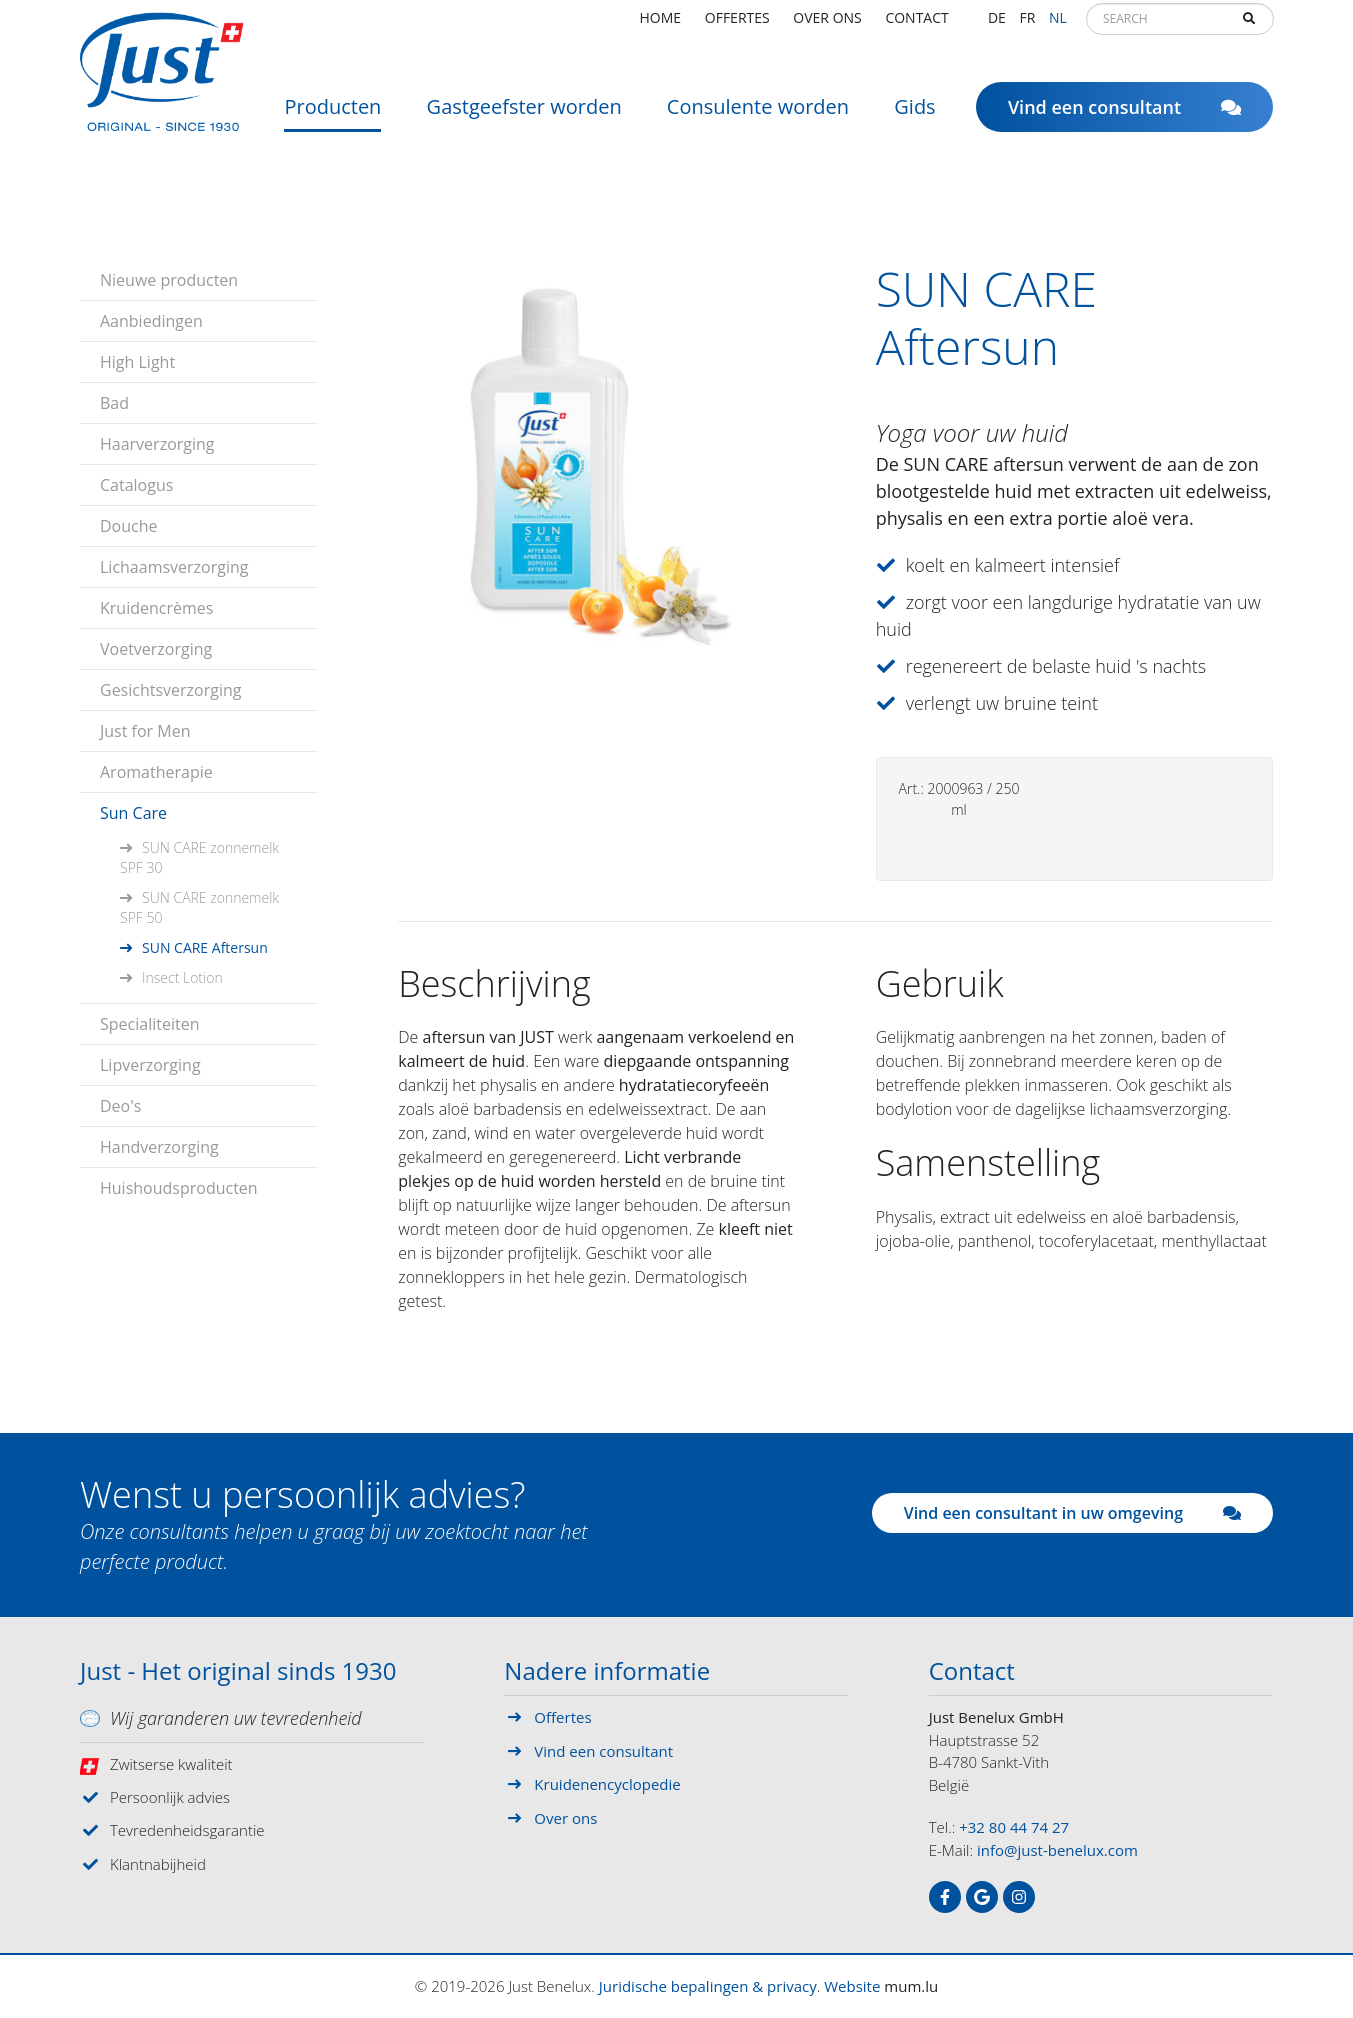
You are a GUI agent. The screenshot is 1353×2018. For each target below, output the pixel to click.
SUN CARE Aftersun (205, 947)
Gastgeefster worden (524, 114)
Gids (914, 114)
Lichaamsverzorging (174, 567)
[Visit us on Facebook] (945, 1897)
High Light (137, 362)
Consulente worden (758, 114)
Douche (129, 526)
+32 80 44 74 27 (1014, 1827)
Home (661, 24)
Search (1249, 26)
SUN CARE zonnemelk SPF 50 (199, 907)
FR (1027, 24)
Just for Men (145, 731)
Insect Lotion (182, 977)
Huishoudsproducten (179, 1188)
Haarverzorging (157, 444)
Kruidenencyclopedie (607, 1784)
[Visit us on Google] (982, 1897)
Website (852, 1986)
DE (997, 24)
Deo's (120, 1106)
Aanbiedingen (151, 321)
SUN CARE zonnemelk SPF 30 (199, 857)
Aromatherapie (156, 772)
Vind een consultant (1124, 115)
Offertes (737, 24)
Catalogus (136, 485)
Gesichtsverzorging (171, 690)
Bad (114, 403)
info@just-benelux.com (1057, 1850)
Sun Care (133, 813)
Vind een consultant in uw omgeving (1072, 1513)
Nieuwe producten (169, 280)
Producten (332, 114)
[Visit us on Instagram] (1019, 1897)
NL (1058, 24)
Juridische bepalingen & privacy (708, 1986)
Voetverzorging (156, 649)
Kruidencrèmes (156, 608)
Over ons (827, 24)
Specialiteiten (149, 1024)
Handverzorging (159, 1147)
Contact (916, 24)
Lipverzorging (150, 1065)
